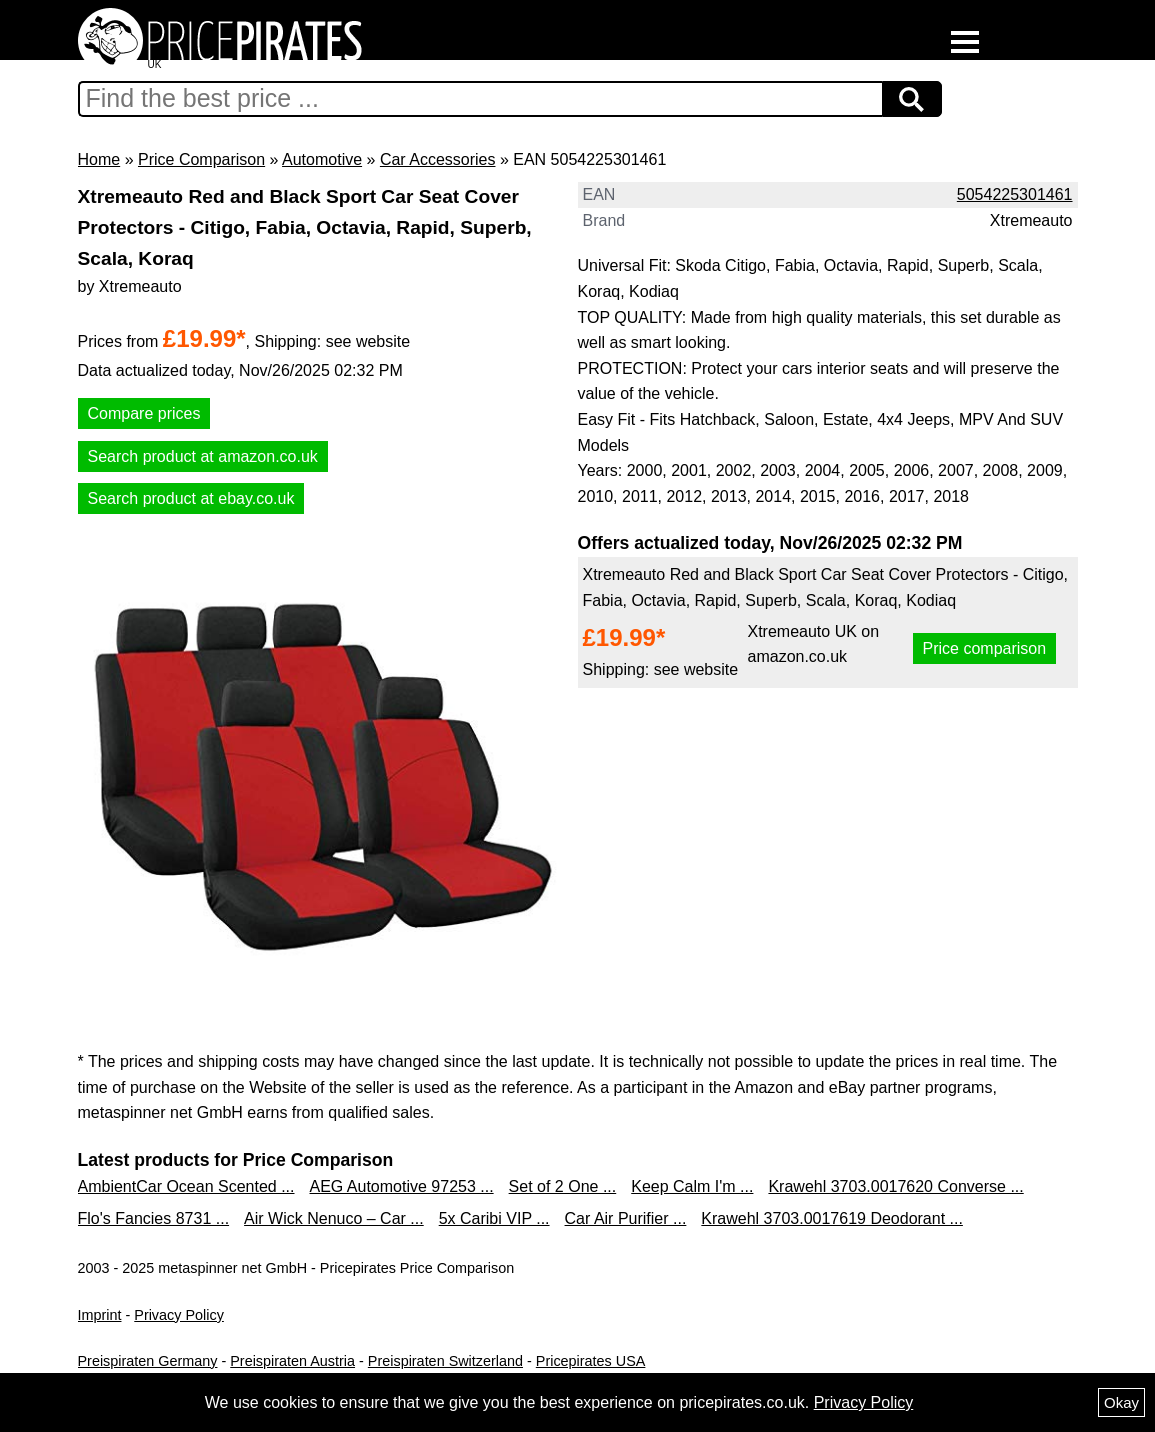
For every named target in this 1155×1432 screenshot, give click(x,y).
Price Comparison (201, 159)
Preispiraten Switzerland (445, 1361)
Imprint (100, 1315)
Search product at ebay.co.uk (191, 498)
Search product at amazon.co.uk (203, 456)
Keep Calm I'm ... (692, 1186)
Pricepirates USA (591, 1361)
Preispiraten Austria (292, 1361)
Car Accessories (438, 159)
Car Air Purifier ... (626, 1218)
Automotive (322, 159)
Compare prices (144, 413)
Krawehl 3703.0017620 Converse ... (895, 1186)
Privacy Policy (179, 1315)
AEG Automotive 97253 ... (402, 1186)
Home (99, 159)
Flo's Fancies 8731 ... (154, 1218)
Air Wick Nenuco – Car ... (334, 1218)
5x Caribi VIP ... (494, 1218)
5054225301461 (1015, 194)
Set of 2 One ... (563, 1186)
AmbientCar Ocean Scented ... (186, 1186)
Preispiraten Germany (148, 1361)
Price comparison (985, 648)
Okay (1121, 1402)
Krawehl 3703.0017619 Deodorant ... (832, 1218)
